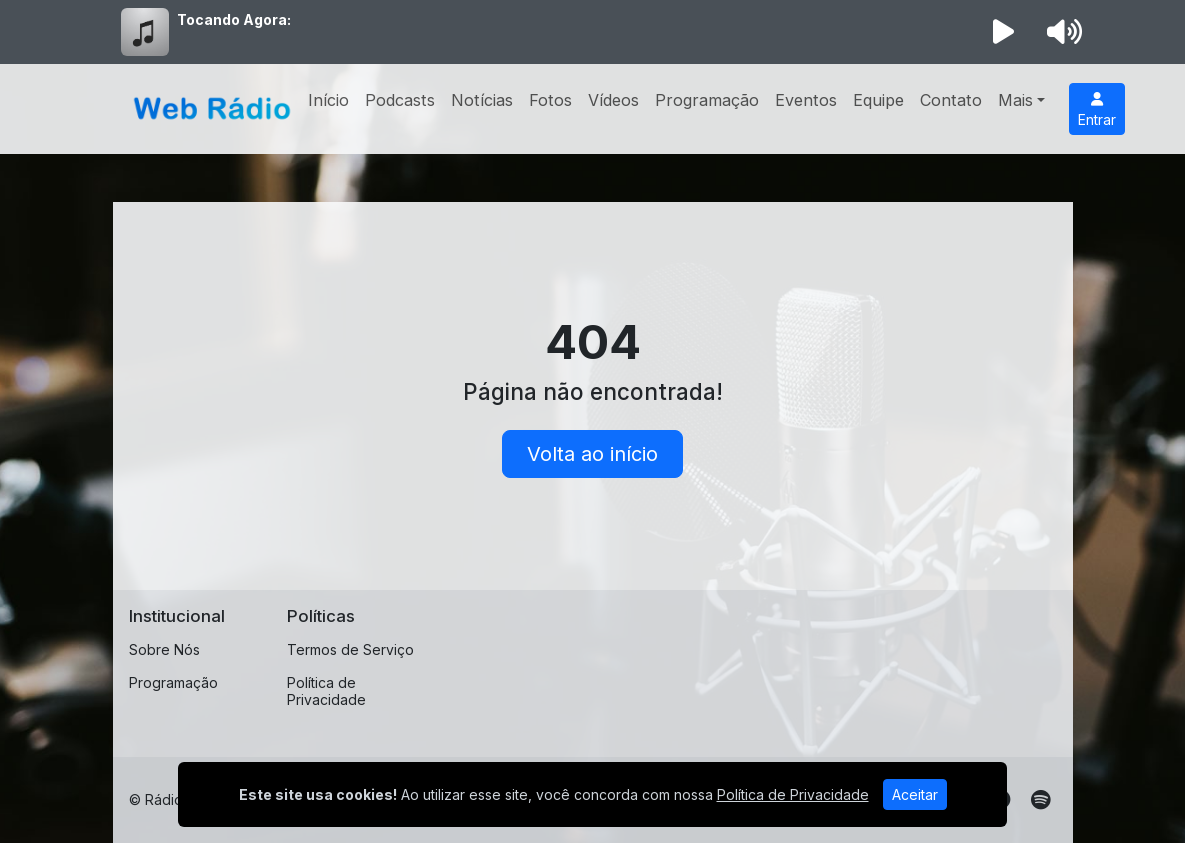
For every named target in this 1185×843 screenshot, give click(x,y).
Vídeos (613, 100)
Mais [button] (1015, 100)
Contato (951, 100)
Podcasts (400, 100)
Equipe (878, 100)
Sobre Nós (164, 649)
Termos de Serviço (350, 649)
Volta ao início (592, 454)
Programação (707, 100)
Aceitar (915, 794)
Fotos (550, 100)
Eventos (806, 100)
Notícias (482, 100)
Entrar (1097, 110)
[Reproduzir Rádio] (1003, 32)
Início (328, 100)
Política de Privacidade (326, 691)
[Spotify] (1040, 800)
